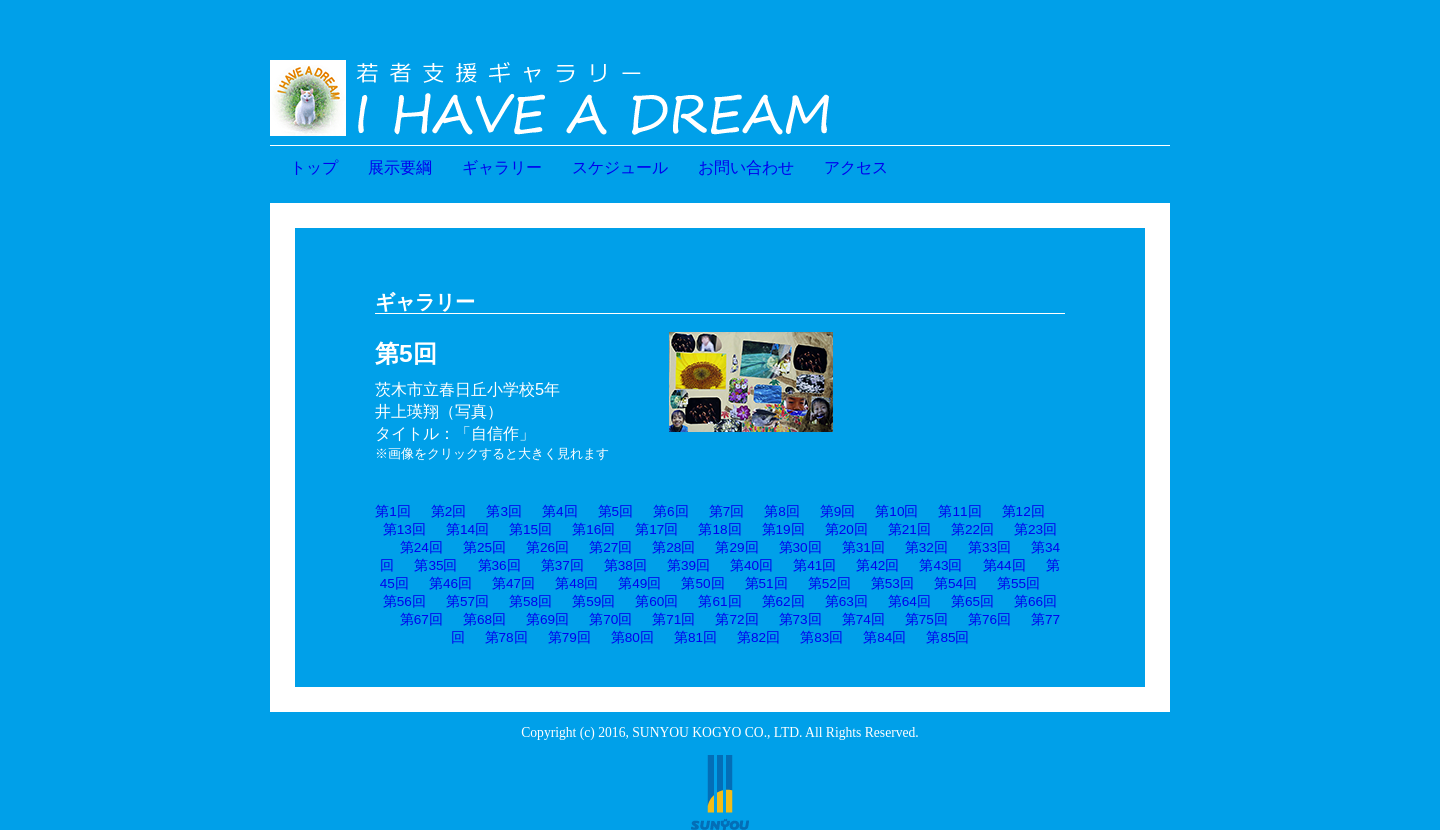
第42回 (877, 565)
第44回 (1004, 565)
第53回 (892, 583)
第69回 (547, 619)
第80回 (632, 637)
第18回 (719, 529)
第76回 (989, 619)
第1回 (393, 511)
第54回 (955, 583)
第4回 (560, 511)
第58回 (530, 601)
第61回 (719, 601)
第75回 (926, 619)
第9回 (838, 511)
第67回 (421, 619)
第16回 (593, 529)
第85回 (947, 637)
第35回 (435, 565)
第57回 (467, 601)
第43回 (940, 565)
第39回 (688, 565)
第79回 (569, 637)
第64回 (909, 601)
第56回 (404, 601)
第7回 (727, 511)
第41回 (814, 565)
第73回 (800, 619)
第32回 (926, 547)
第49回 (639, 583)
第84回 (884, 637)
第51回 (766, 583)
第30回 (800, 547)
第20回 (846, 529)
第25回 (484, 547)
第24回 (421, 547)
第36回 (499, 565)
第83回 (821, 637)
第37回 (562, 565)
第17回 (656, 529)
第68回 (484, 619)
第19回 (783, 529)
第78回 (506, 637)
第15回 (530, 529)
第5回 (616, 511)
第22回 (972, 529)
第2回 (449, 511)
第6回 (671, 511)
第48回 (576, 583)
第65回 (972, 601)
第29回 (736, 547)
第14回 (467, 529)
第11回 (959, 511)
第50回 (702, 583)
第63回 (846, 601)
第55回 (1018, 583)
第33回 (989, 547)
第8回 (782, 511)
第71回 (673, 619)
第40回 (751, 565)
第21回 (909, 529)
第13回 (404, 529)
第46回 (450, 583)
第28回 (673, 547)
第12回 (1023, 511)
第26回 (547, 547)
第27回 (610, 547)
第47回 (513, 583)
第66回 (1035, 601)
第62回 (783, 601)
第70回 (610, 619)
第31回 (863, 547)
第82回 (758, 637)
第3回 (504, 511)
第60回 (656, 601)
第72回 (736, 619)
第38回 (625, 565)
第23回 (1035, 529)
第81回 (695, 637)
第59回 (593, 601)
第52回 (829, 583)
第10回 (896, 511)
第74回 (863, 619)
